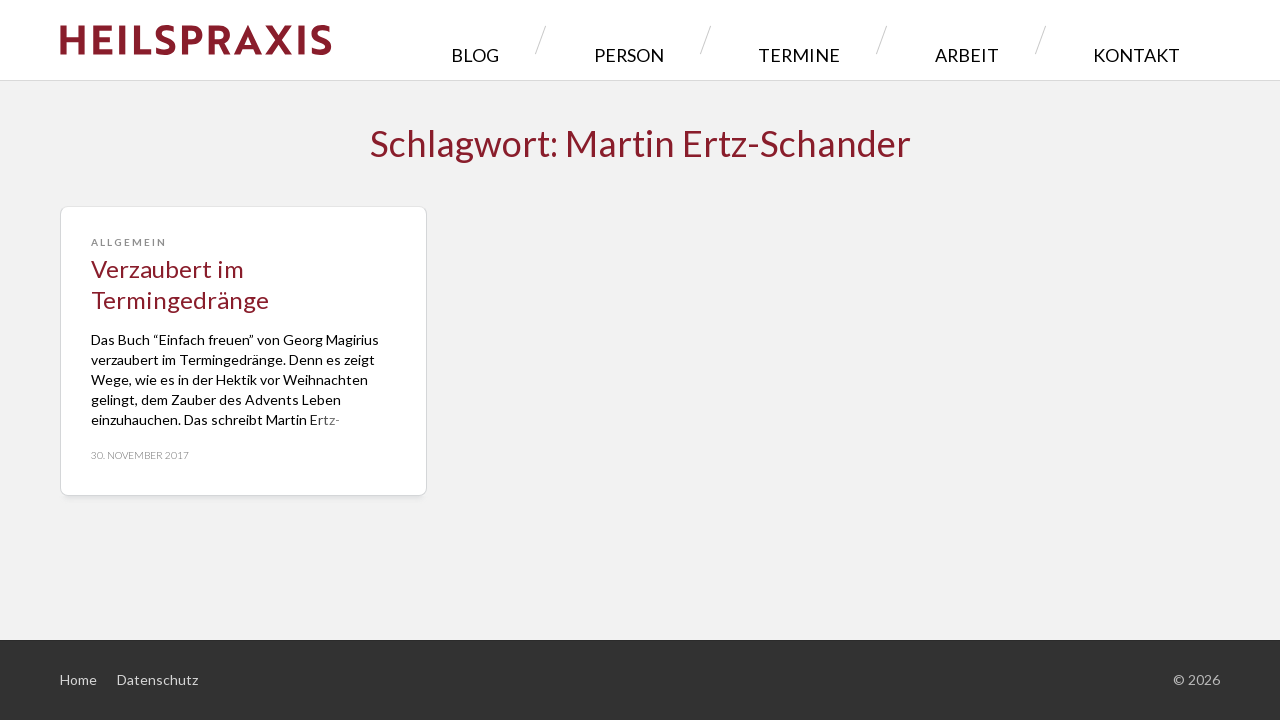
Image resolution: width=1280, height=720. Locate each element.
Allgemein (129, 242)
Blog (674, 39)
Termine (907, 39)
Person (784, 39)
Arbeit (1027, 39)
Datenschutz (157, 679)
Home (78, 679)
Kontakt (1151, 39)
